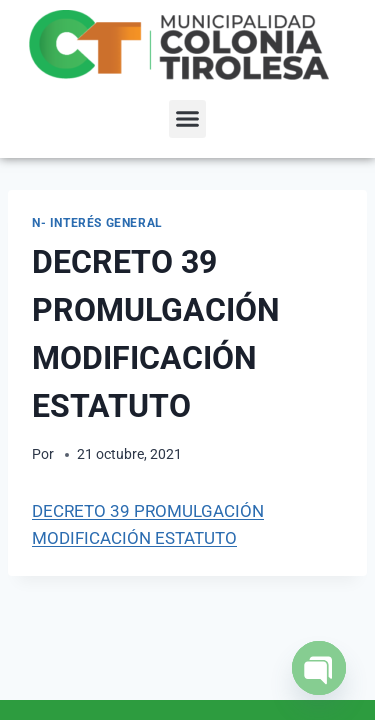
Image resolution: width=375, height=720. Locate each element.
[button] (188, 119)
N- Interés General (97, 223)
